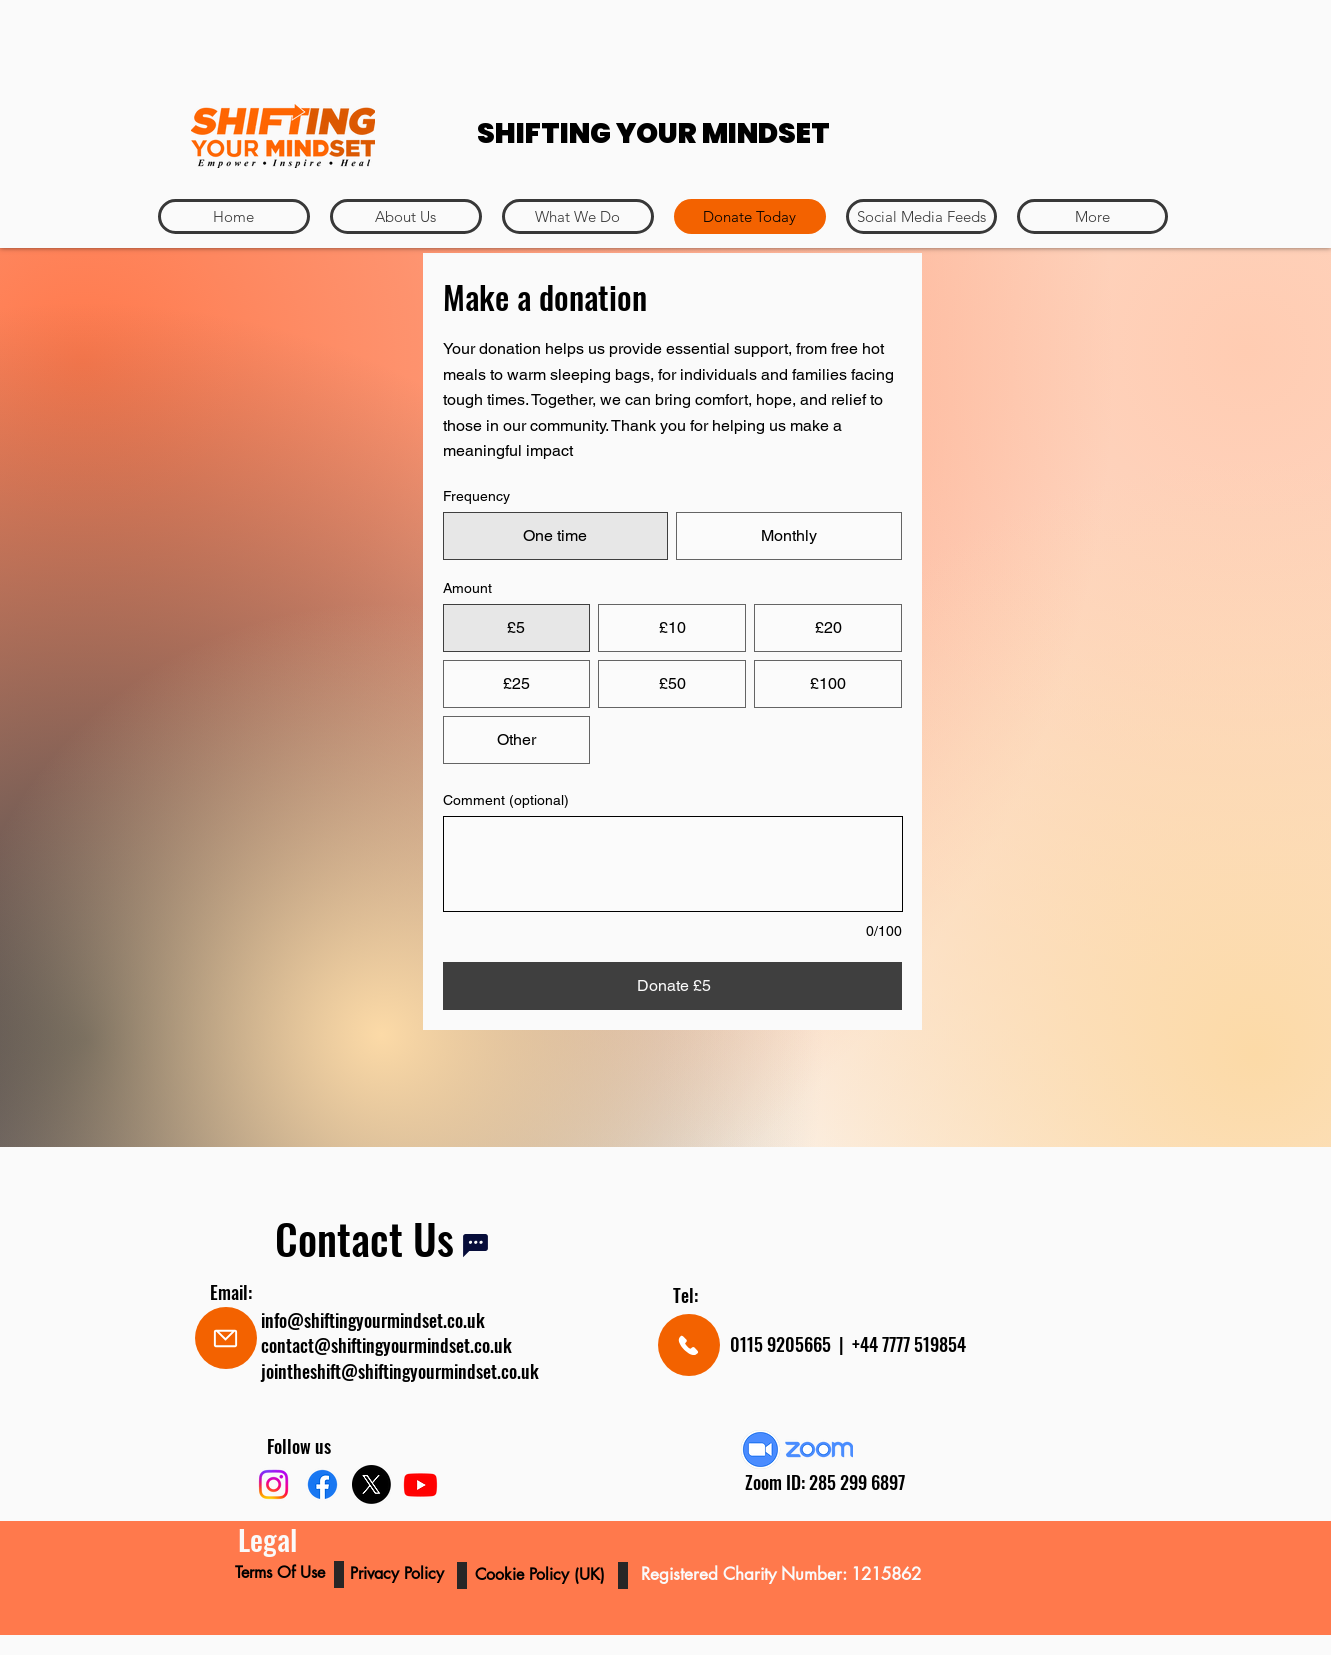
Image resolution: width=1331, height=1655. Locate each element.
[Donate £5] (673, 986)
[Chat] (475, 1245)
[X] (371, 1484)
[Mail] (226, 1338)
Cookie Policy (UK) (542, 1574)
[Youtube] (420, 1484)
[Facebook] (322, 1484)
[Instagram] (273, 1484)
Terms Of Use (282, 1572)
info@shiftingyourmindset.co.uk (373, 1320)
